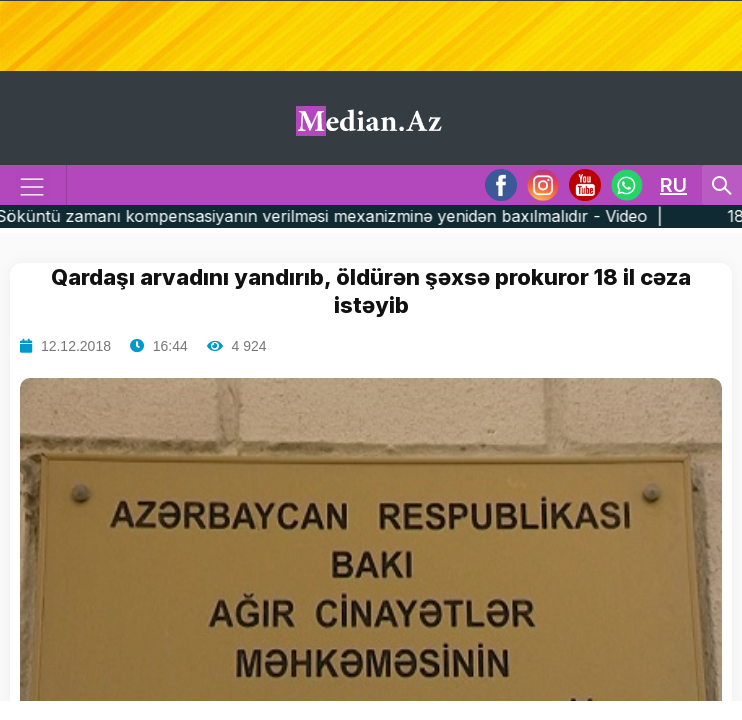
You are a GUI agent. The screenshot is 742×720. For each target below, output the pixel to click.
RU (673, 185)
